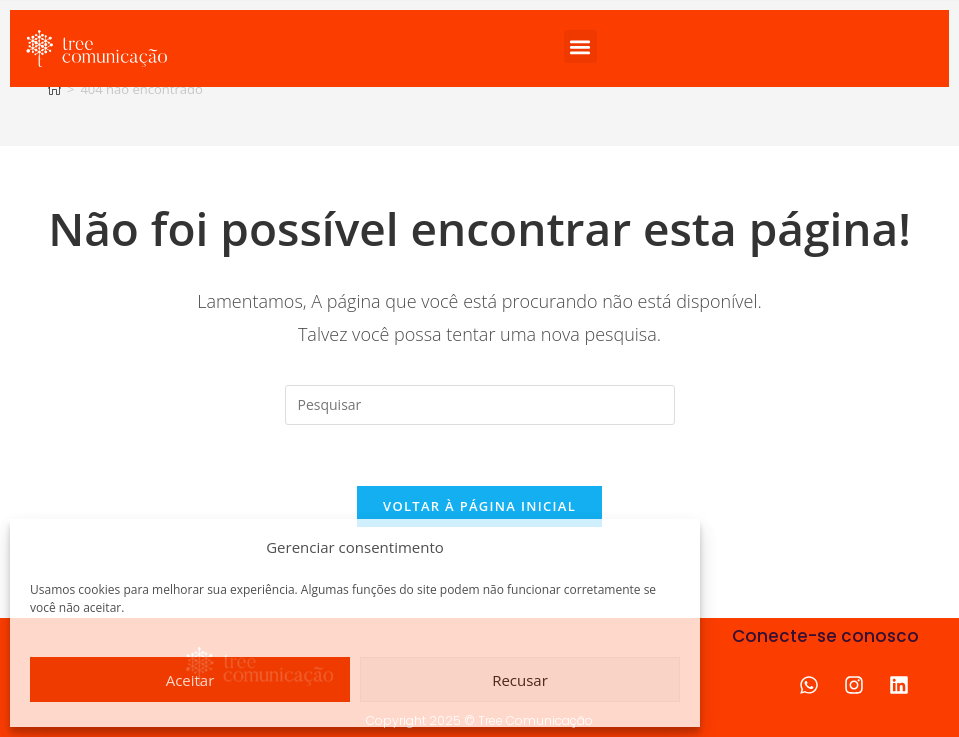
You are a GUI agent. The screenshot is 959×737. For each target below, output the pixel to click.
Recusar (520, 680)
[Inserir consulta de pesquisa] (480, 405)
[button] (580, 46)
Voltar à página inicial (479, 506)
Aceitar (190, 680)
